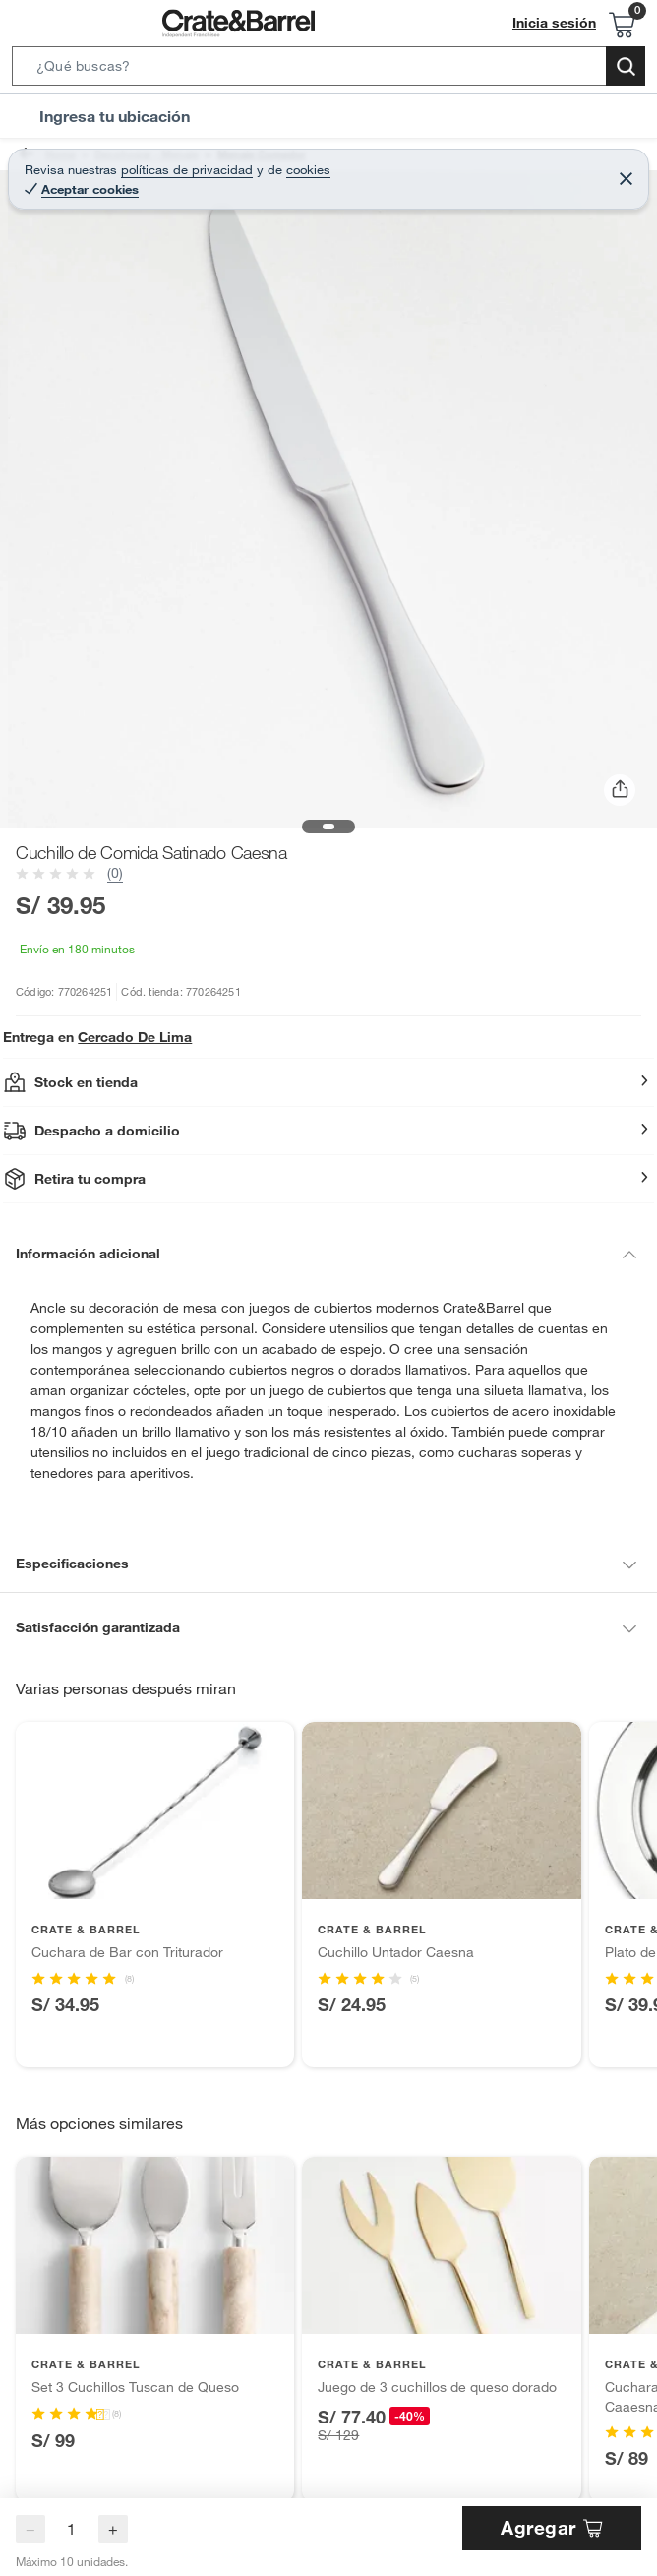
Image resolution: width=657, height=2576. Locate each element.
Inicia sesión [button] (559, 23)
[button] (328, 69)
